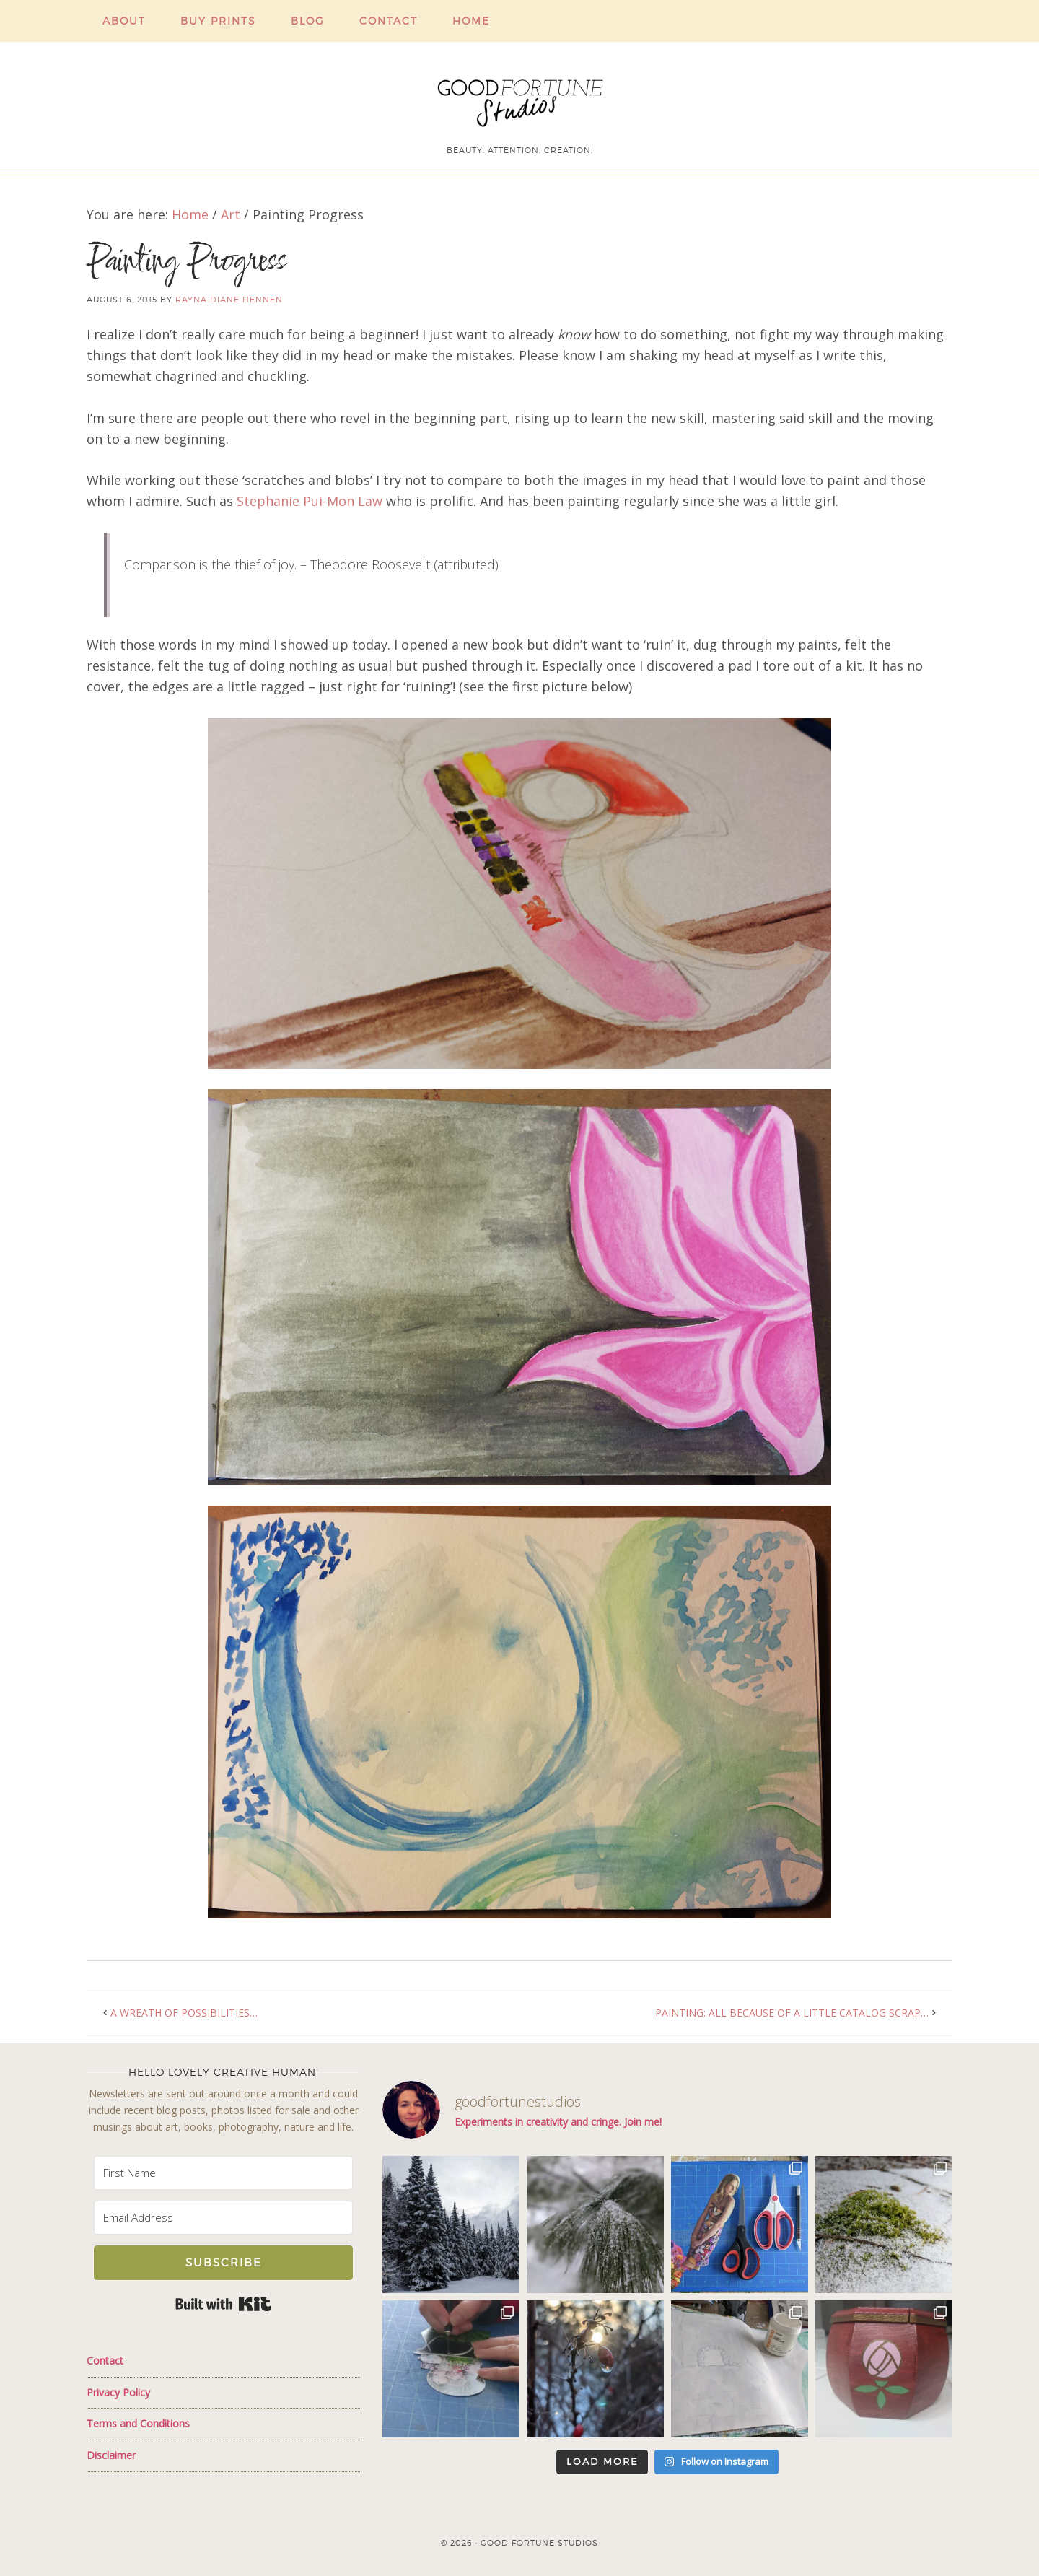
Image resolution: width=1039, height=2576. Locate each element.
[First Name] (223, 2173)
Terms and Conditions (138, 2423)
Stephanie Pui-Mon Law (309, 501)
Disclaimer (111, 2455)
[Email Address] (223, 2218)
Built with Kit (223, 2304)
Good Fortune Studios (519, 100)
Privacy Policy (118, 2392)
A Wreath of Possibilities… (184, 2013)
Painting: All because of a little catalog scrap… (792, 2013)
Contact (105, 2360)
